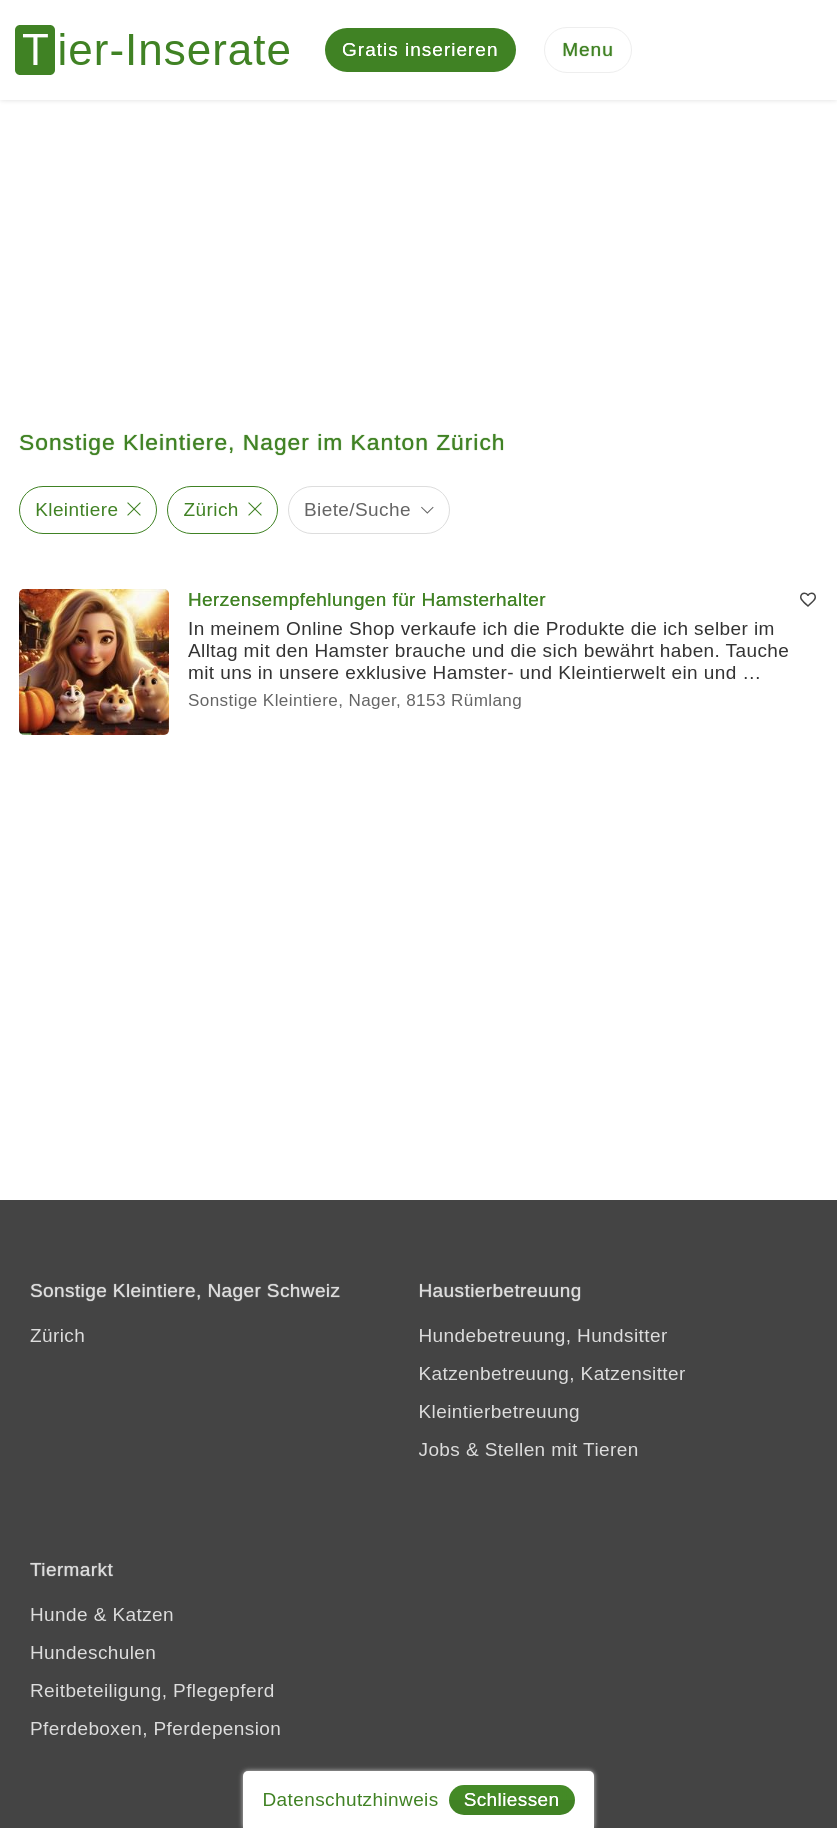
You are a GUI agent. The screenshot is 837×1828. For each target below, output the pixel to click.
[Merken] (808, 600)
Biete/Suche (357, 509)
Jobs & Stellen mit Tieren (529, 1449)
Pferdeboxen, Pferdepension (155, 1728)
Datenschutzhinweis (350, 1799)
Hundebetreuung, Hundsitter (543, 1335)
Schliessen (512, 1799)
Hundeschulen (93, 1652)
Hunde (59, 1614)
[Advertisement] (418, 250)
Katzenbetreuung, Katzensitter (552, 1373)
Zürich (211, 509)
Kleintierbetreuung (499, 1411)
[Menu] (588, 50)
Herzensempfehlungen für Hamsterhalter (367, 599)
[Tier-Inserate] (165, 50)
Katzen (143, 1614)
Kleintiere (76, 509)
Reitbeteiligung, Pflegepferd (152, 1690)
